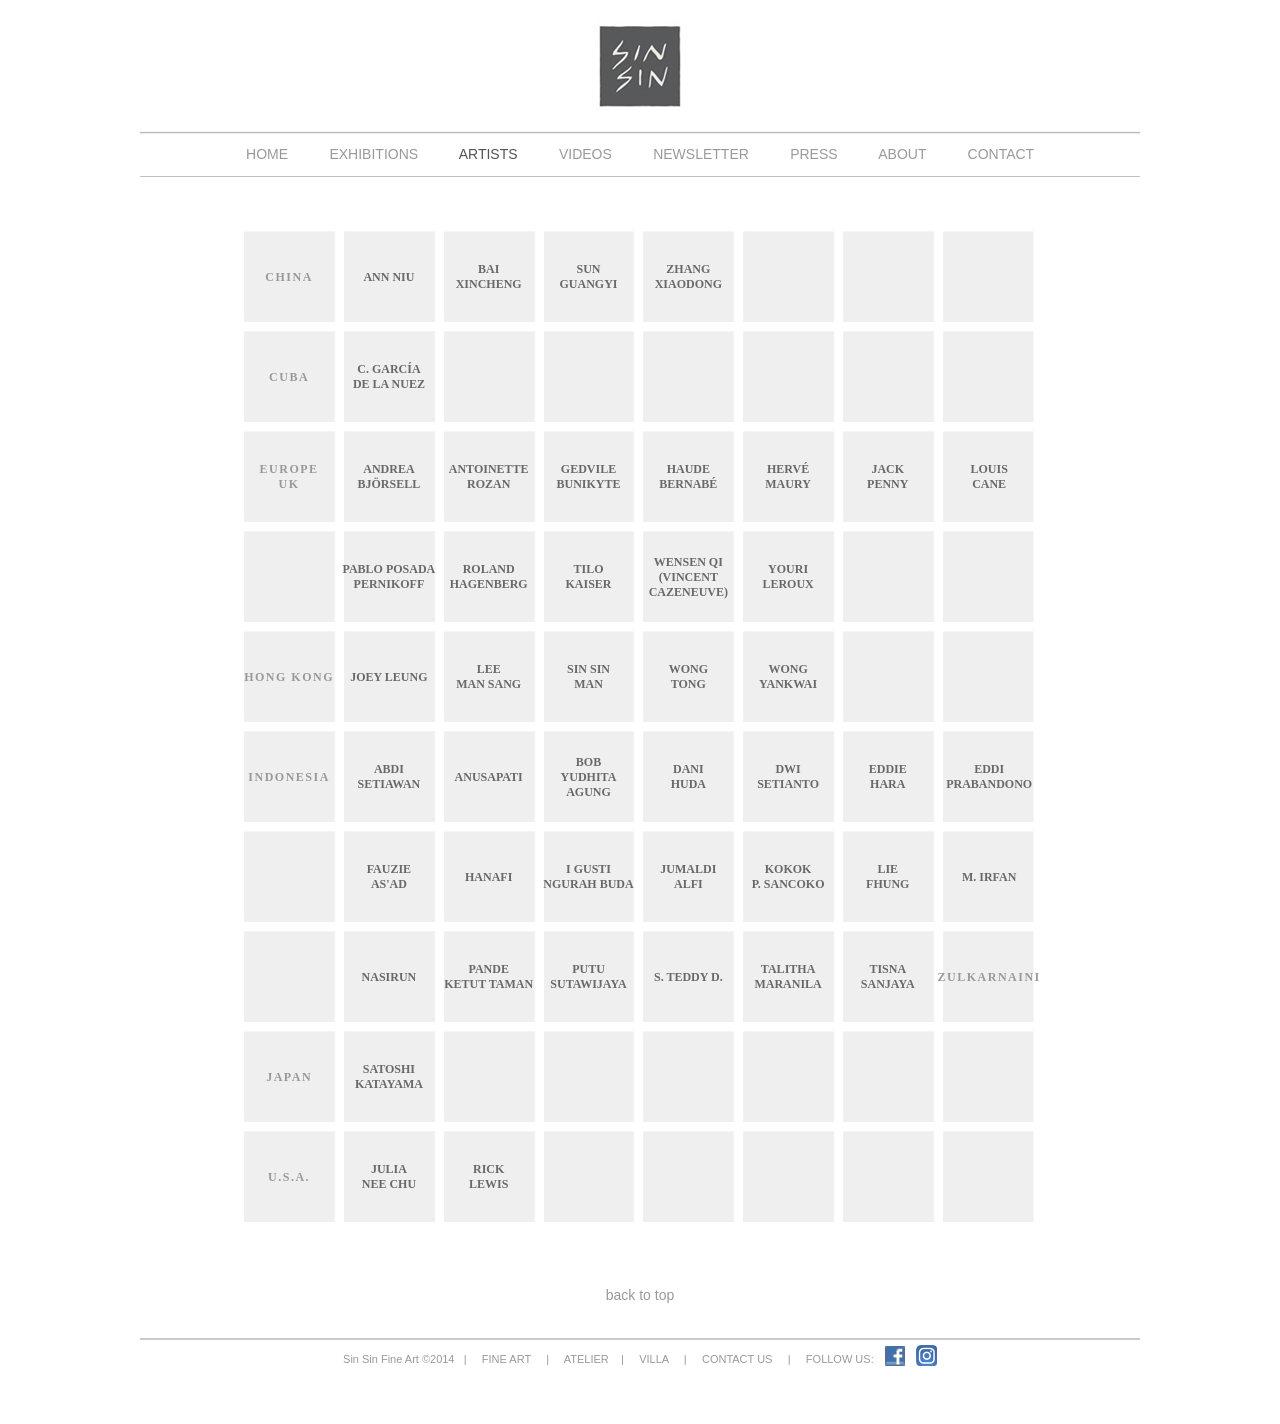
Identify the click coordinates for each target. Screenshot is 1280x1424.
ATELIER (586, 1359)
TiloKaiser (588, 576)
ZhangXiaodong (688, 276)
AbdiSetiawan (389, 776)
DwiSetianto (788, 776)
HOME (267, 154)
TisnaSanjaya (888, 976)
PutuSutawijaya (588, 976)
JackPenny (887, 476)
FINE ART (506, 1359)
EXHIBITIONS (373, 154)
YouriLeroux (787, 576)
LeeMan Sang (488, 676)
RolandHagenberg (489, 576)
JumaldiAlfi (688, 876)
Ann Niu (388, 277)
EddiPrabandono (989, 776)
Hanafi (488, 877)
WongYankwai (788, 676)
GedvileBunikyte (588, 476)
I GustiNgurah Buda (588, 876)
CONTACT (1001, 154)
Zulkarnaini (989, 977)
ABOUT (902, 154)
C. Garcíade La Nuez (389, 376)
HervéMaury (788, 476)
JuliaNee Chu (389, 1176)
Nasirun (389, 977)
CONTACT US (737, 1359)
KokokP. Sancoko (788, 876)
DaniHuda (688, 776)
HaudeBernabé (688, 476)
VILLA (654, 1359)
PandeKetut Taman (488, 976)
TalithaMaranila (787, 976)
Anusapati (489, 777)
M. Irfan (989, 877)
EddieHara (888, 776)
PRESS (813, 154)
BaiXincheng (489, 276)
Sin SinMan (588, 676)
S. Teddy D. (688, 977)
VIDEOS (585, 154)
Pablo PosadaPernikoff (388, 576)
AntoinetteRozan (489, 476)
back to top (640, 1295)
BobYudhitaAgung (589, 777)
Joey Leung (388, 677)
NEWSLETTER (700, 154)
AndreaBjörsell (389, 476)
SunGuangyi (588, 276)
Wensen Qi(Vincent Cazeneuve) (688, 577)
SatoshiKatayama (389, 1076)
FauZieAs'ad (389, 876)
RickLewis (488, 1176)
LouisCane (988, 476)
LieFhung (887, 876)
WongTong (688, 676)
